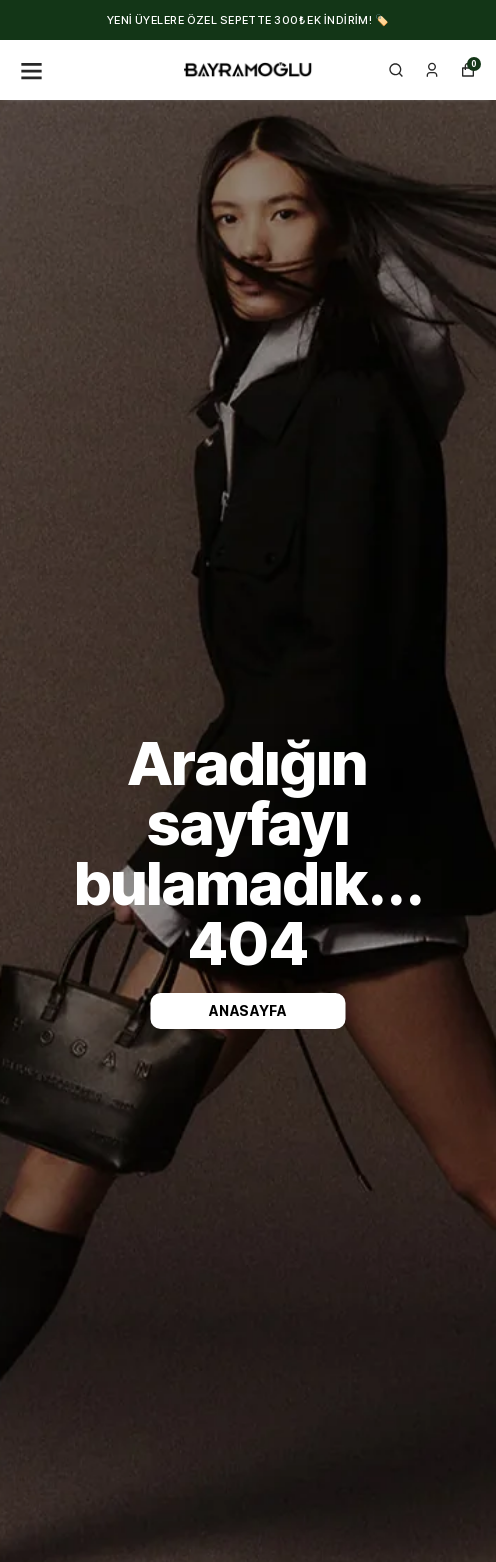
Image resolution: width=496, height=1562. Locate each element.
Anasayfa (248, 1010)
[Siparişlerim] (432, 70)
